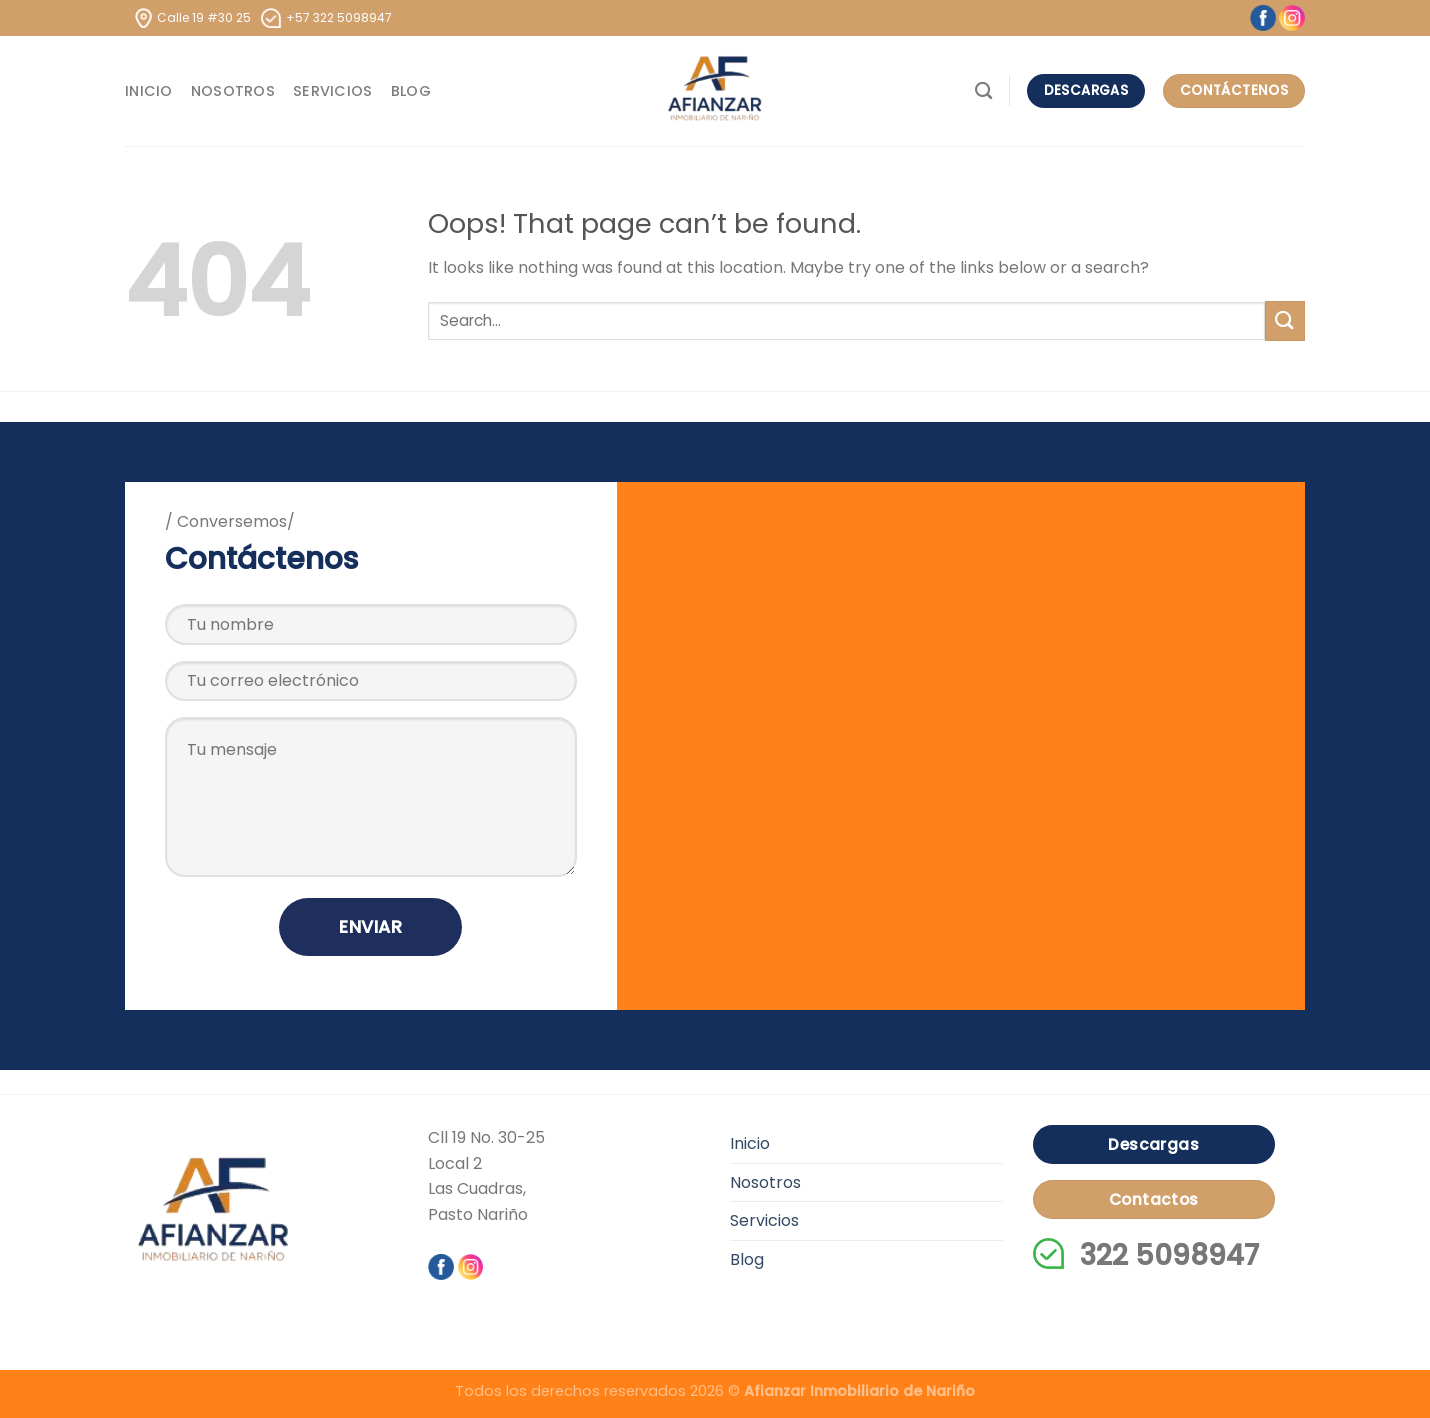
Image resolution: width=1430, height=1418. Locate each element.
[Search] (983, 91)
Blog (411, 91)
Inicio (149, 91)
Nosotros (233, 91)
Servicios (333, 91)
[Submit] (1285, 320)
